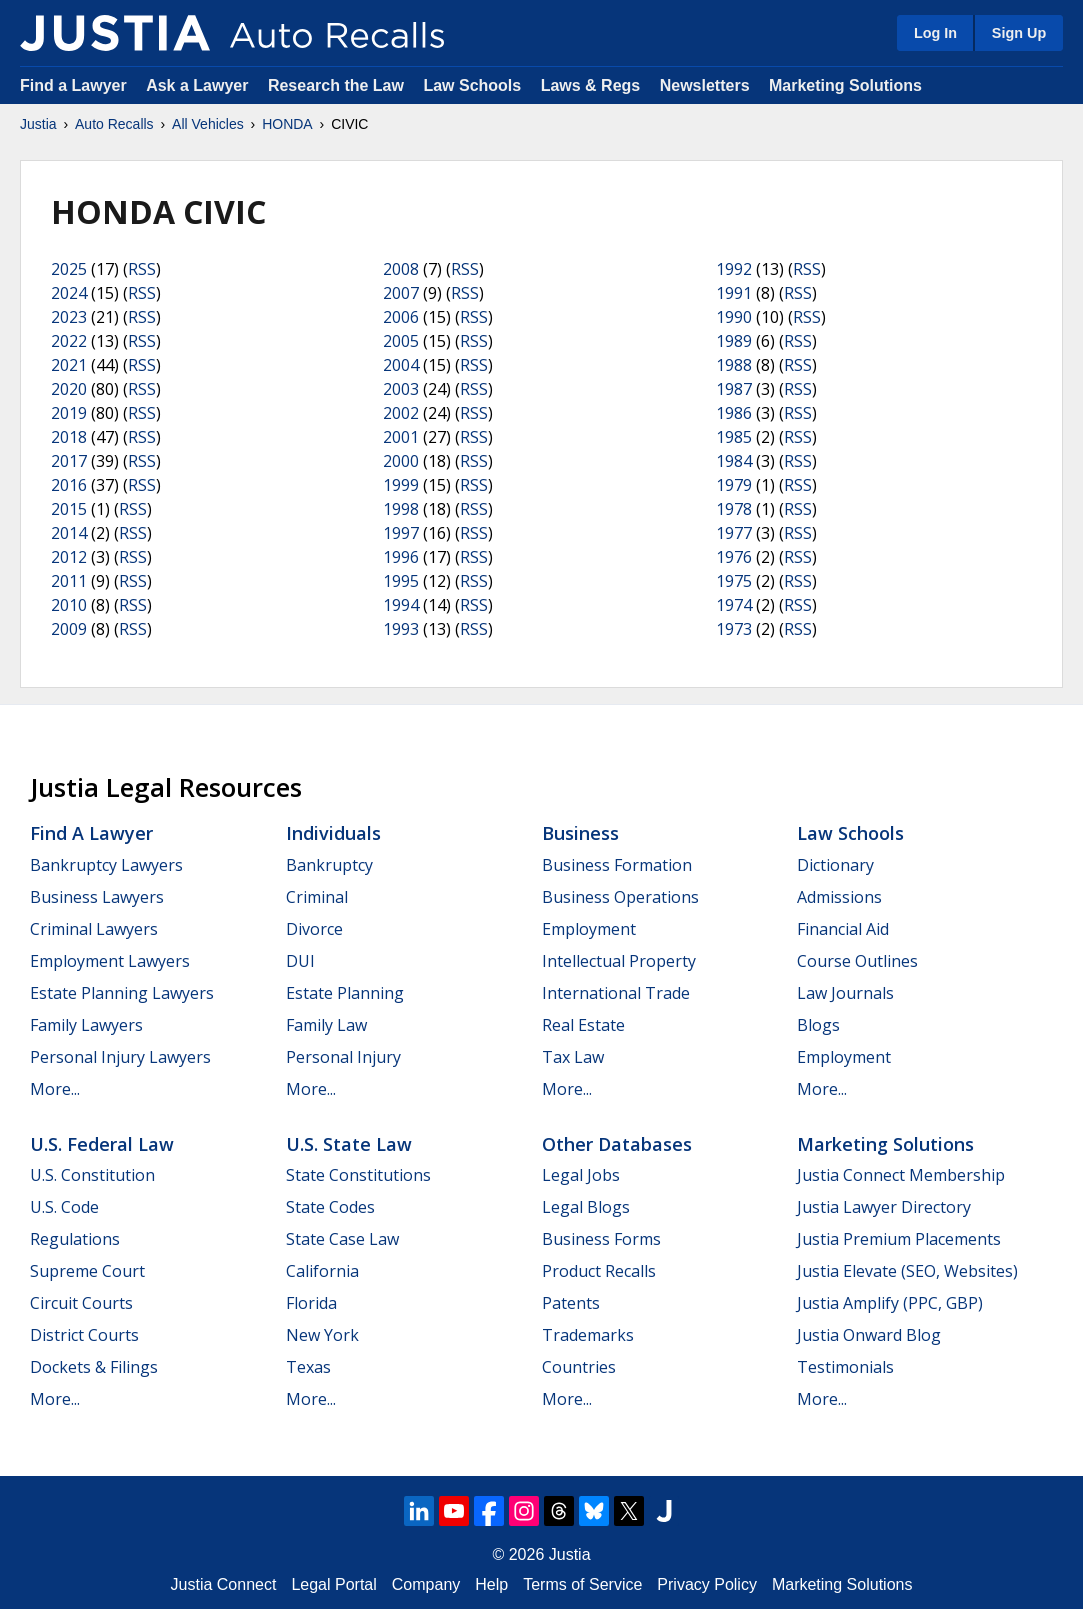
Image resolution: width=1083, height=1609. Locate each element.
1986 (734, 413)
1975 (734, 581)
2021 (69, 365)
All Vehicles (208, 124)
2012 (69, 557)
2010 (69, 605)
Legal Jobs (581, 1175)
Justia (38, 124)
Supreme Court (87, 1271)
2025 (69, 269)
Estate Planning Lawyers (122, 993)
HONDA (287, 124)
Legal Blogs (586, 1207)
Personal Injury (343, 1057)
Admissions (839, 897)
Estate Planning (345, 993)
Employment (589, 929)
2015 (69, 509)
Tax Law (573, 1057)
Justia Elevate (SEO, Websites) (907, 1271)
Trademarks (588, 1335)
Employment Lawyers (110, 961)
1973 (734, 629)
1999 (401, 485)
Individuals (333, 833)
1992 (734, 269)
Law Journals (845, 993)
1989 (734, 341)
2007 (401, 293)
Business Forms (601, 1239)
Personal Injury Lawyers (120, 1057)
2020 (69, 389)
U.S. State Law (349, 1144)
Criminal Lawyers (94, 929)
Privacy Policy (707, 1584)
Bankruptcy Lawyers (106, 865)
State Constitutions (358, 1175)
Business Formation (617, 865)
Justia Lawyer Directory (884, 1207)
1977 (734, 533)
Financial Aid (843, 929)
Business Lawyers (97, 897)
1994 (401, 605)
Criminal (317, 897)
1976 (734, 557)
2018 (69, 437)
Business (580, 833)
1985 (734, 437)
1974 (734, 605)
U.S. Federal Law (102, 1144)
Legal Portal (333, 1584)
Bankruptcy (329, 865)
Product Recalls (599, 1271)
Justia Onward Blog (869, 1335)
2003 (401, 389)
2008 (401, 269)
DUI (300, 961)
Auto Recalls (114, 124)
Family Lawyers (86, 1025)
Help (491, 1584)
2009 (69, 629)
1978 (734, 509)
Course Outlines (857, 961)
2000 (401, 461)
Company (426, 1584)
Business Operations (620, 897)
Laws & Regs (591, 85)
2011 (69, 581)
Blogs (818, 1025)
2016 (69, 485)
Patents (571, 1303)
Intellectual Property (619, 961)
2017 (69, 461)
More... (55, 1089)
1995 (401, 581)
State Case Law (342, 1239)
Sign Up (1019, 33)
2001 (401, 437)
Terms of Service (582, 1584)
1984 (734, 461)
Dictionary (835, 865)
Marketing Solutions (845, 85)
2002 (401, 413)
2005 (401, 341)
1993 (401, 629)
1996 (401, 557)
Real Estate (583, 1025)
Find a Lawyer (73, 85)
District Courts (84, 1335)
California (322, 1271)
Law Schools (472, 85)
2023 (69, 317)
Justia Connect (224, 1584)
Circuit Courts (81, 1303)
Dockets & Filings (94, 1367)
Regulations (75, 1239)
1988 (734, 365)
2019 (69, 413)
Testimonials (845, 1367)
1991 (734, 293)
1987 (734, 389)
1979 (734, 485)
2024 (69, 293)
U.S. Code (64, 1207)
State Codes (330, 1207)
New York (322, 1335)
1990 (734, 317)
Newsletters (705, 85)
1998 (401, 509)
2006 (401, 317)
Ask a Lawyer (199, 85)
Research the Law (336, 85)
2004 (401, 365)
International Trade (616, 993)
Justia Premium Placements (899, 1239)
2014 (69, 533)
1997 (401, 533)
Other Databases (617, 1144)
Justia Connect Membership (901, 1175)
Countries (579, 1367)
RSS (142, 269)
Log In (935, 33)
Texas (308, 1367)
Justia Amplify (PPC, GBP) (890, 1303)
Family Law (326, 1025)
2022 (69, 341)
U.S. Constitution (92, 1175)
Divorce (314, 929)
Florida (311, 1303)
